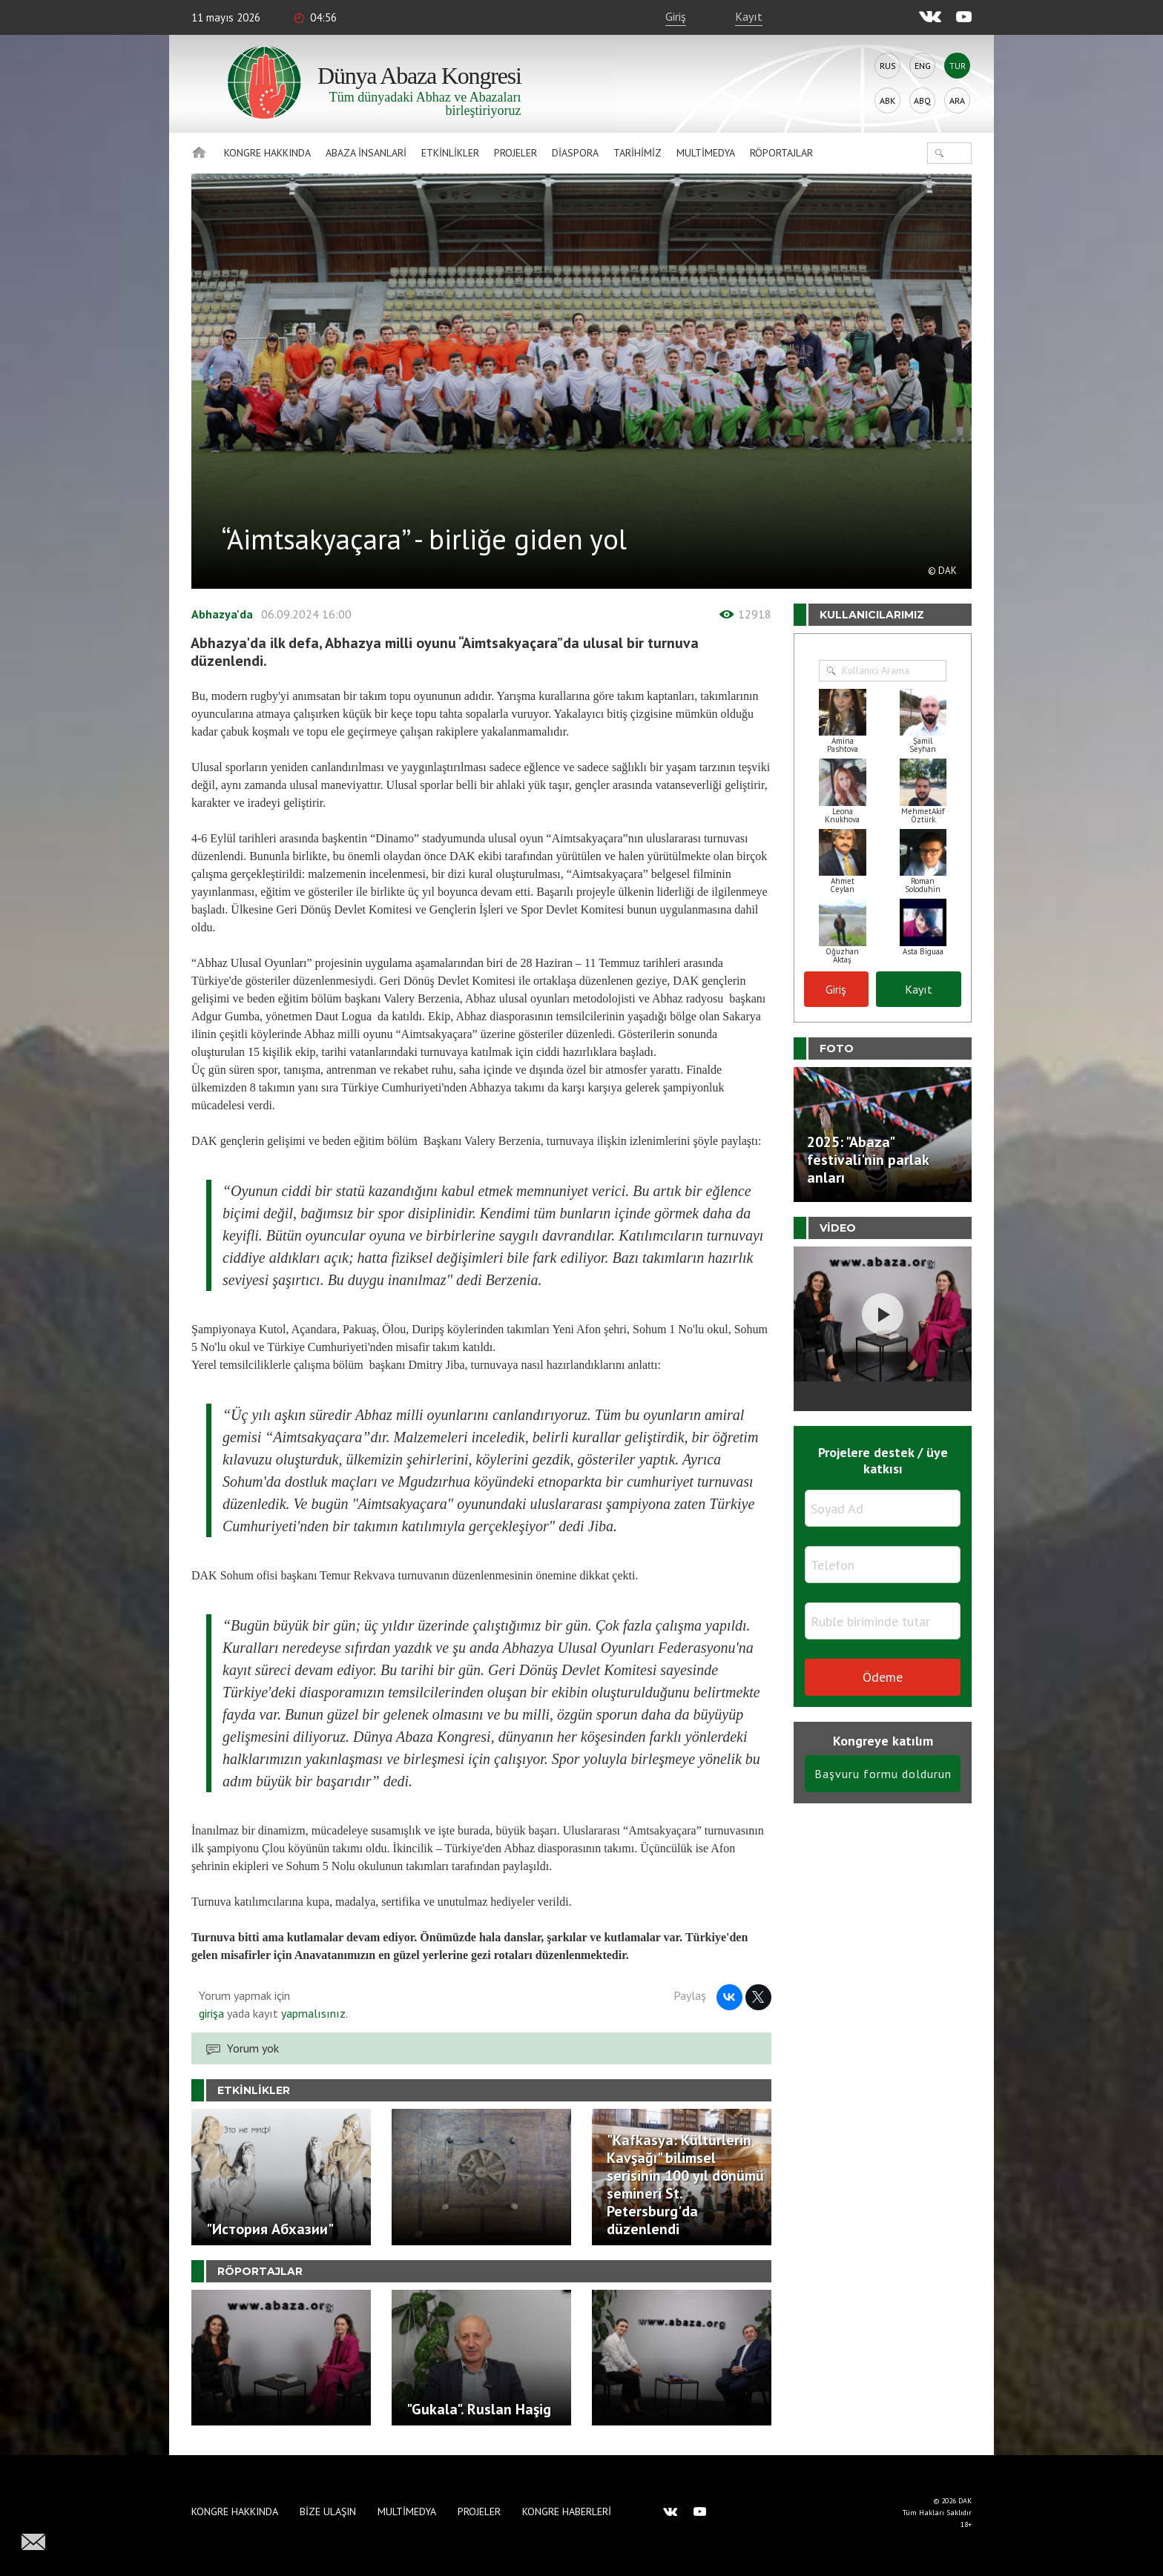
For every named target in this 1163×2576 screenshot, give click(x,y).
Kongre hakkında (267, 152)
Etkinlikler (450, 152)
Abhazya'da (222, 614)
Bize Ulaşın (328, 2511)
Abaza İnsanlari (366, 152)
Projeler (515, 152)
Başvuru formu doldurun (883, 1773)
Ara (957, 100)
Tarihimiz (637, 152)
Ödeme (883, 1676)
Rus (888, 65)
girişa (211, 2013)
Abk (887, 100)
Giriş (675, 16)
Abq (922, 100)
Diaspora (575, 152)
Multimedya (705, 152)
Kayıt (748, 16)
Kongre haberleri (566, 2511)
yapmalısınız (312, 2013)
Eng (923, 65)
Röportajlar (781, 152)
